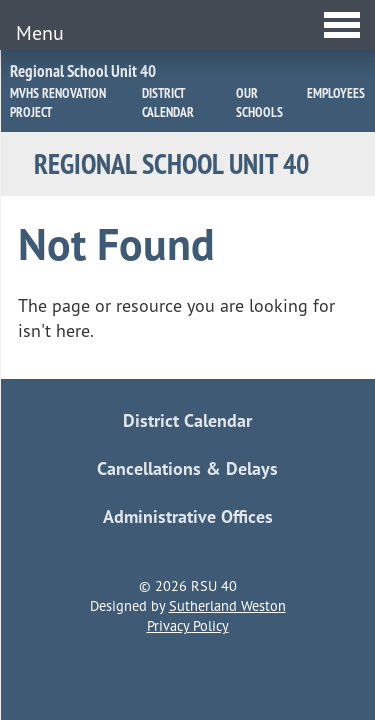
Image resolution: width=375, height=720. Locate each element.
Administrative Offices (188, 516)
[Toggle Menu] (187, 25)
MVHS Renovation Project (58, 102)
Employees (336, 93)
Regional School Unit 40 (83, 71)
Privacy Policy (188, 626)
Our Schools (259, 102)
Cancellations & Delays (187, 468)
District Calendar (168, 102)
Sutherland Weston (227, 606)
